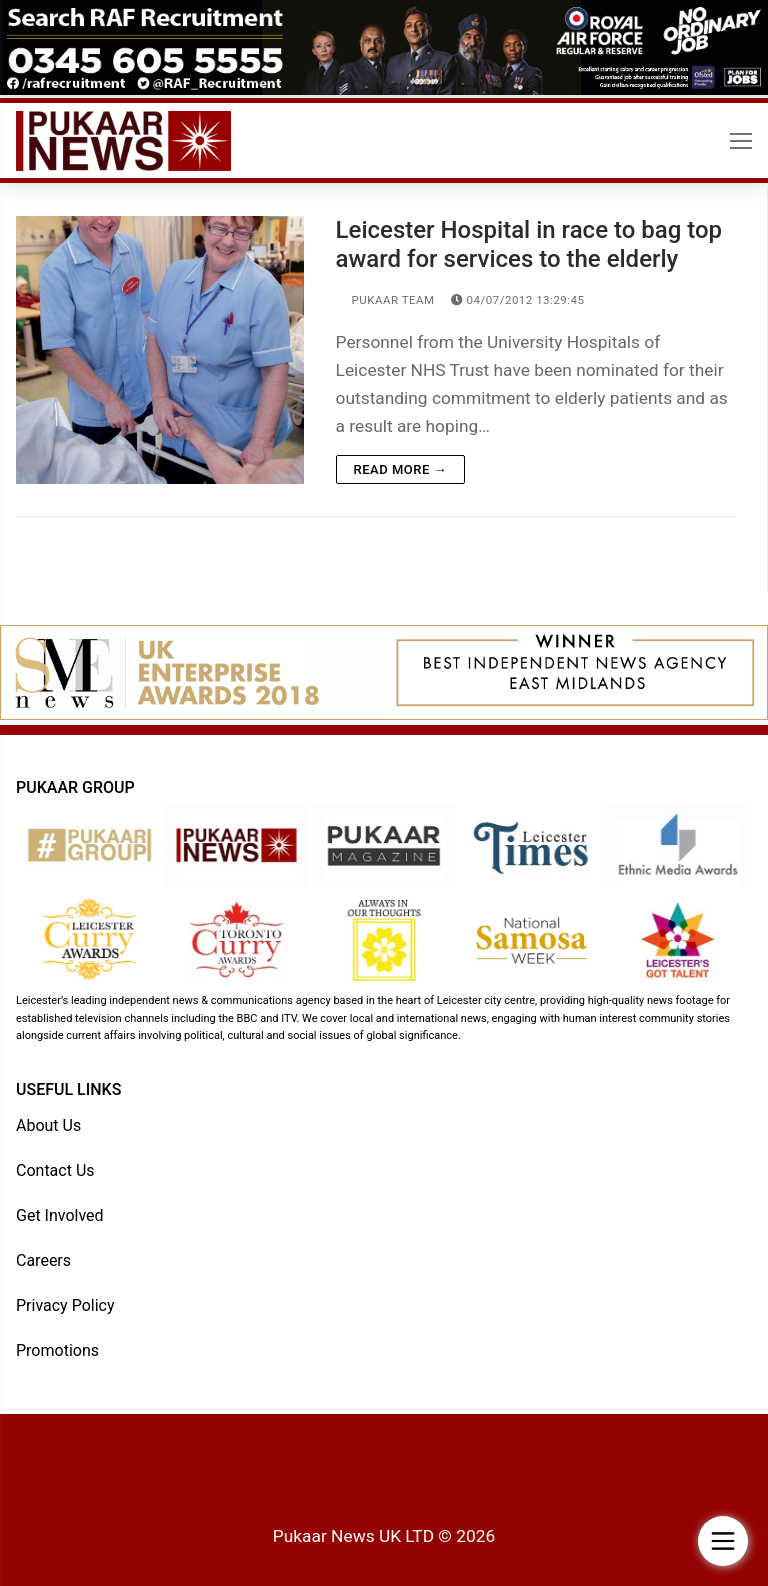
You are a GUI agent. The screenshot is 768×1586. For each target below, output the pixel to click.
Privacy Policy (65, 1305)
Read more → (400, 469)
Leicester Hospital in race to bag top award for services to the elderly (529, 244)
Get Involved (60, 1215)
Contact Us (55, 1170)
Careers (43, 1260)
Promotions (57, 1350)
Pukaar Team (385, 300)
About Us (48, 1125)
